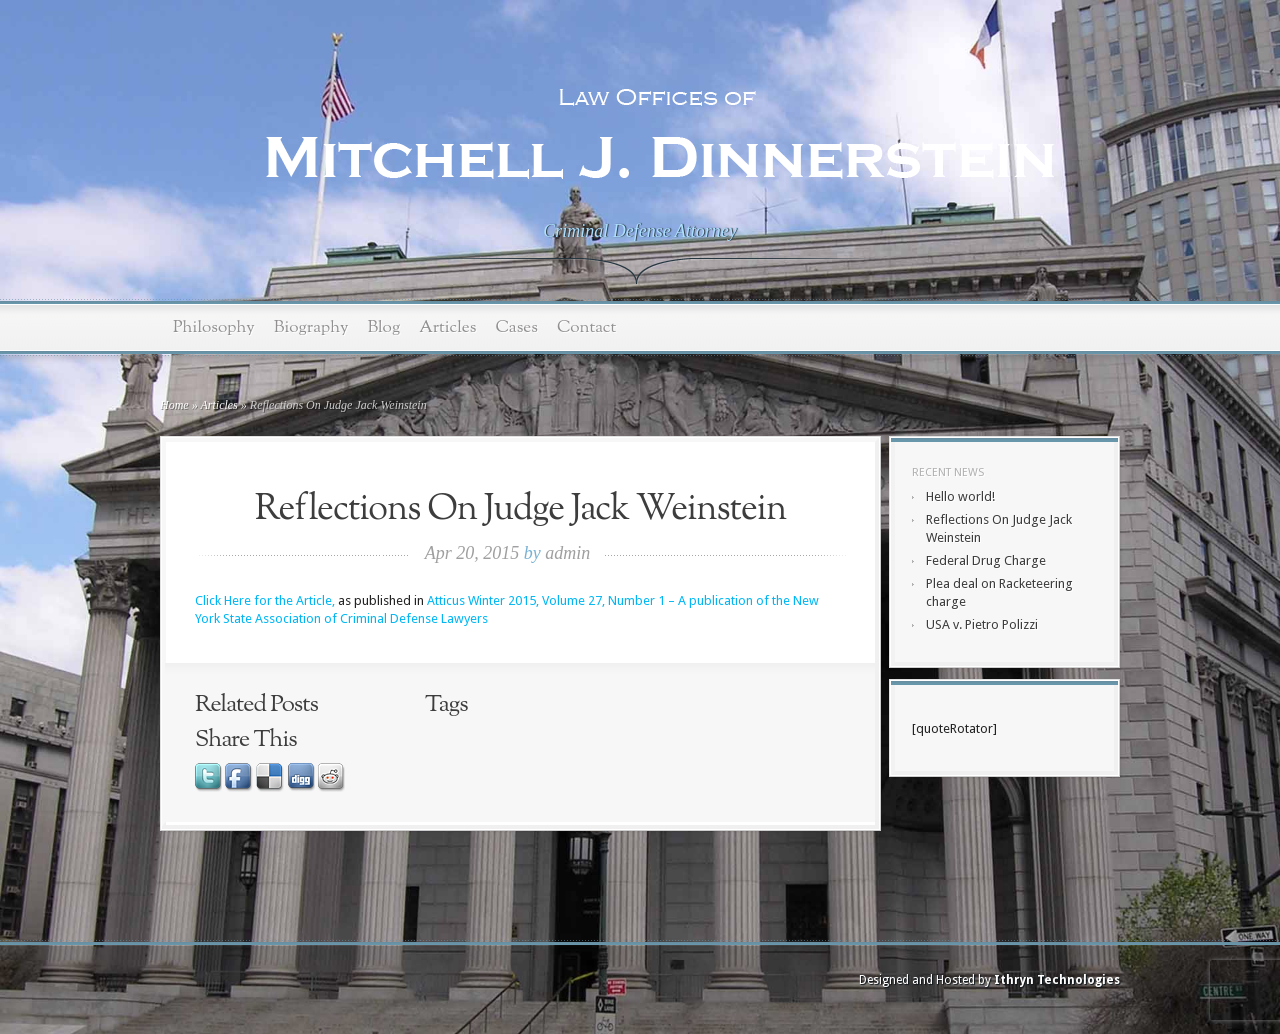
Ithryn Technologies (1057, 980)
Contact (586, 327)
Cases (516, 327)
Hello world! (960, 496)
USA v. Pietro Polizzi (982, 624)
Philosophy (214, 327)
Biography (311, 327)
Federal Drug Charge (986, 560)
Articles (447, 327)
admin (567, 553)
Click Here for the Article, (265, 600)
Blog (383, 327)
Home (174, 405)
